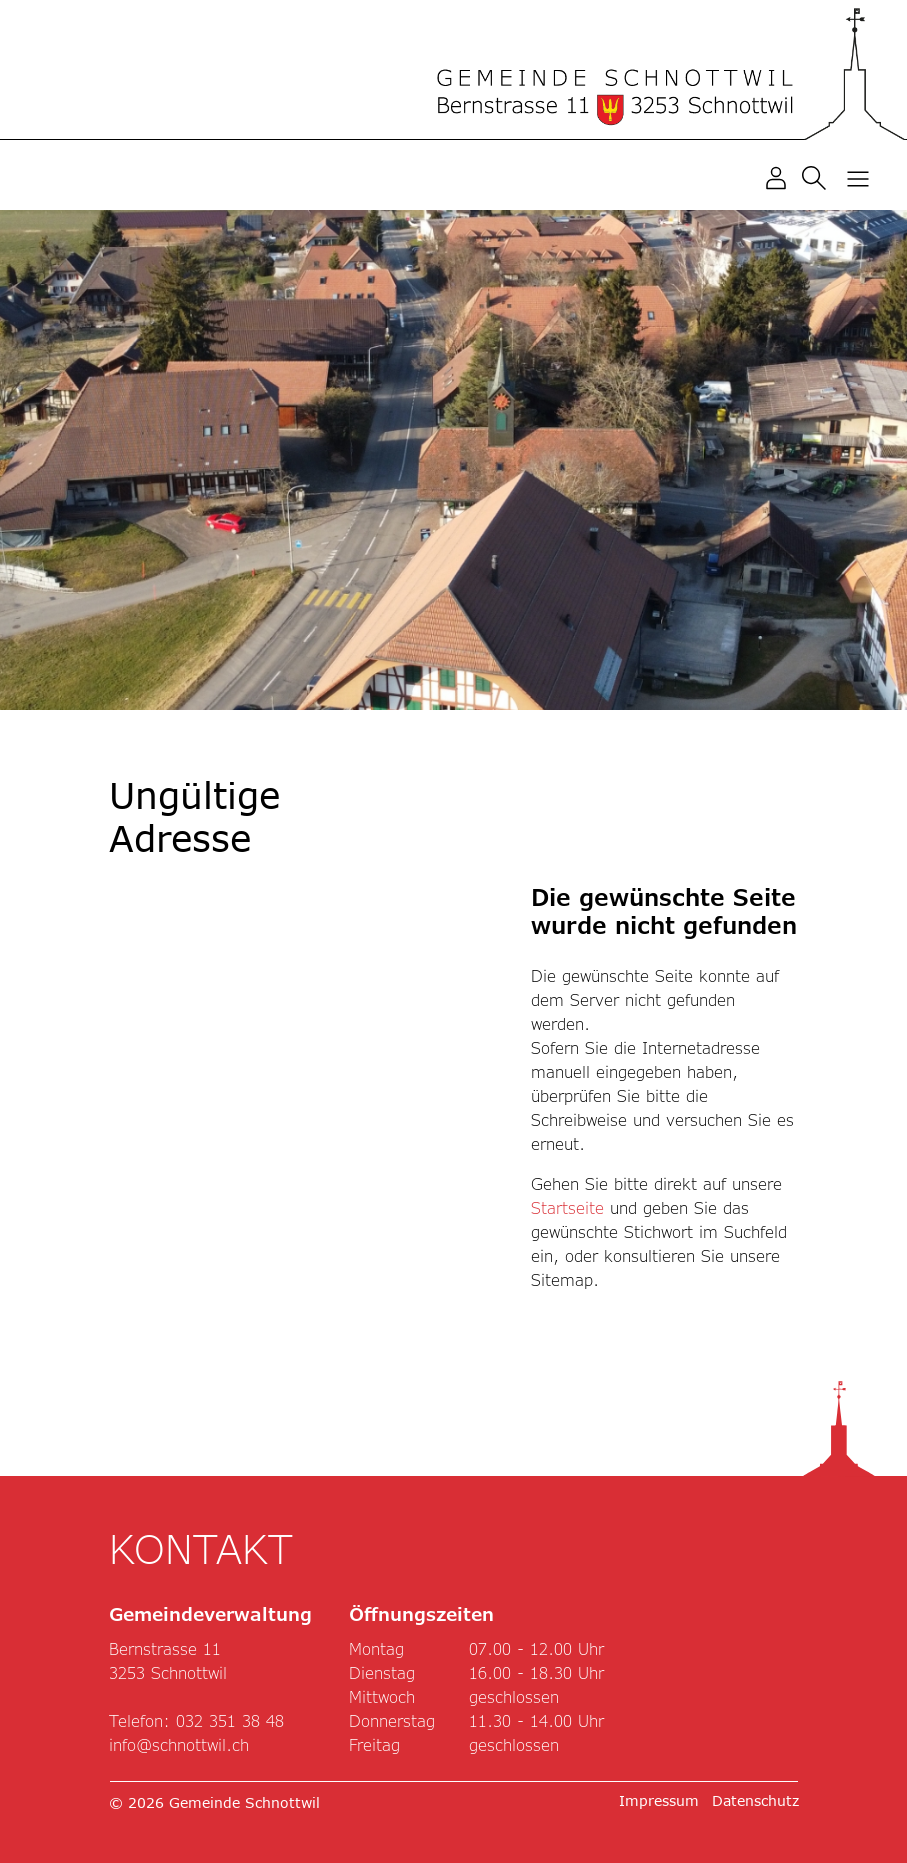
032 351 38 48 (230, 1720)
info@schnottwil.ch (179, 1744)
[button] (818, 176)
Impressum (659, 1800)
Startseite (567, 1207)
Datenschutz (755, 1800)
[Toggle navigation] (858, 178)
